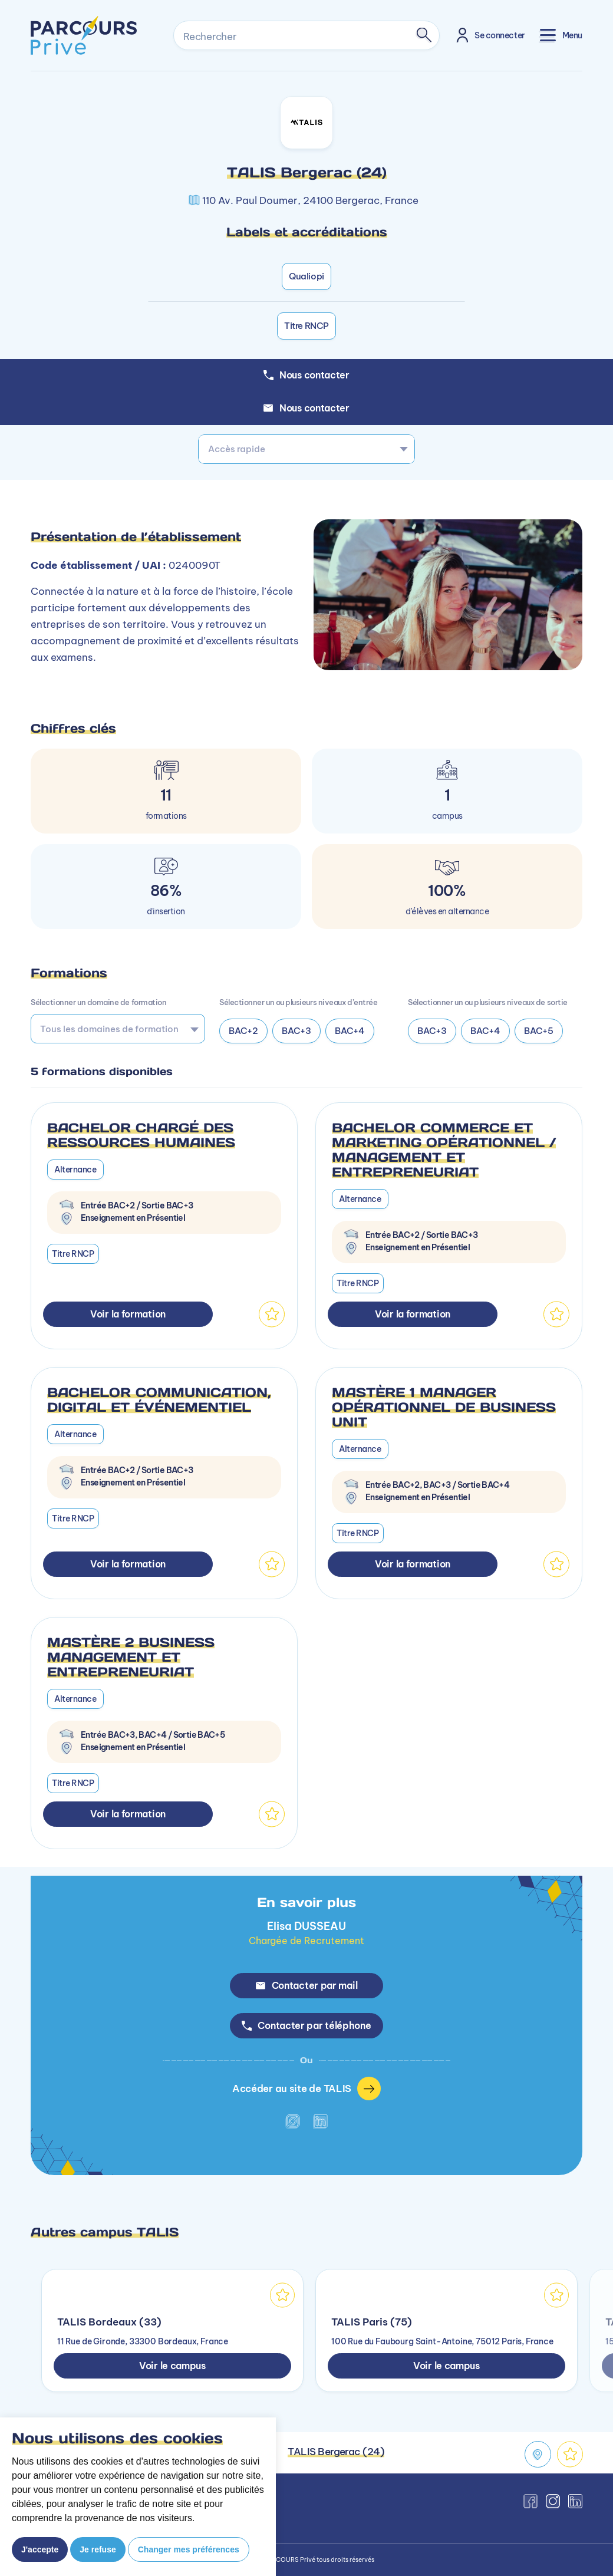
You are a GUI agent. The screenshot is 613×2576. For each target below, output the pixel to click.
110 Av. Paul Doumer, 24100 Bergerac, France (310, 200)
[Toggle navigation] (561, 35)
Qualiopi (306, 276)
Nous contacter (306, 408)
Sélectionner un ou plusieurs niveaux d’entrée (298, 1002)
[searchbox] (113, 1028)
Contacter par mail (307, 1985)
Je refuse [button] (98, 2549)
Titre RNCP (306, 325)
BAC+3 (296, 1030)
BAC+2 (243, 1030)
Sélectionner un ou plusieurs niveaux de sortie (488, 1002)
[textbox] (306, 449)
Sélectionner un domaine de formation (98, 1002)
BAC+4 (350, 1030)
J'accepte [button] (39, 2549)
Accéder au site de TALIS (306, 2088)
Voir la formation (128, 1314)
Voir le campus (172, 2365)
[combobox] (306, 449)
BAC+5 (538, 1030)
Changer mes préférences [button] (188, 2549)
